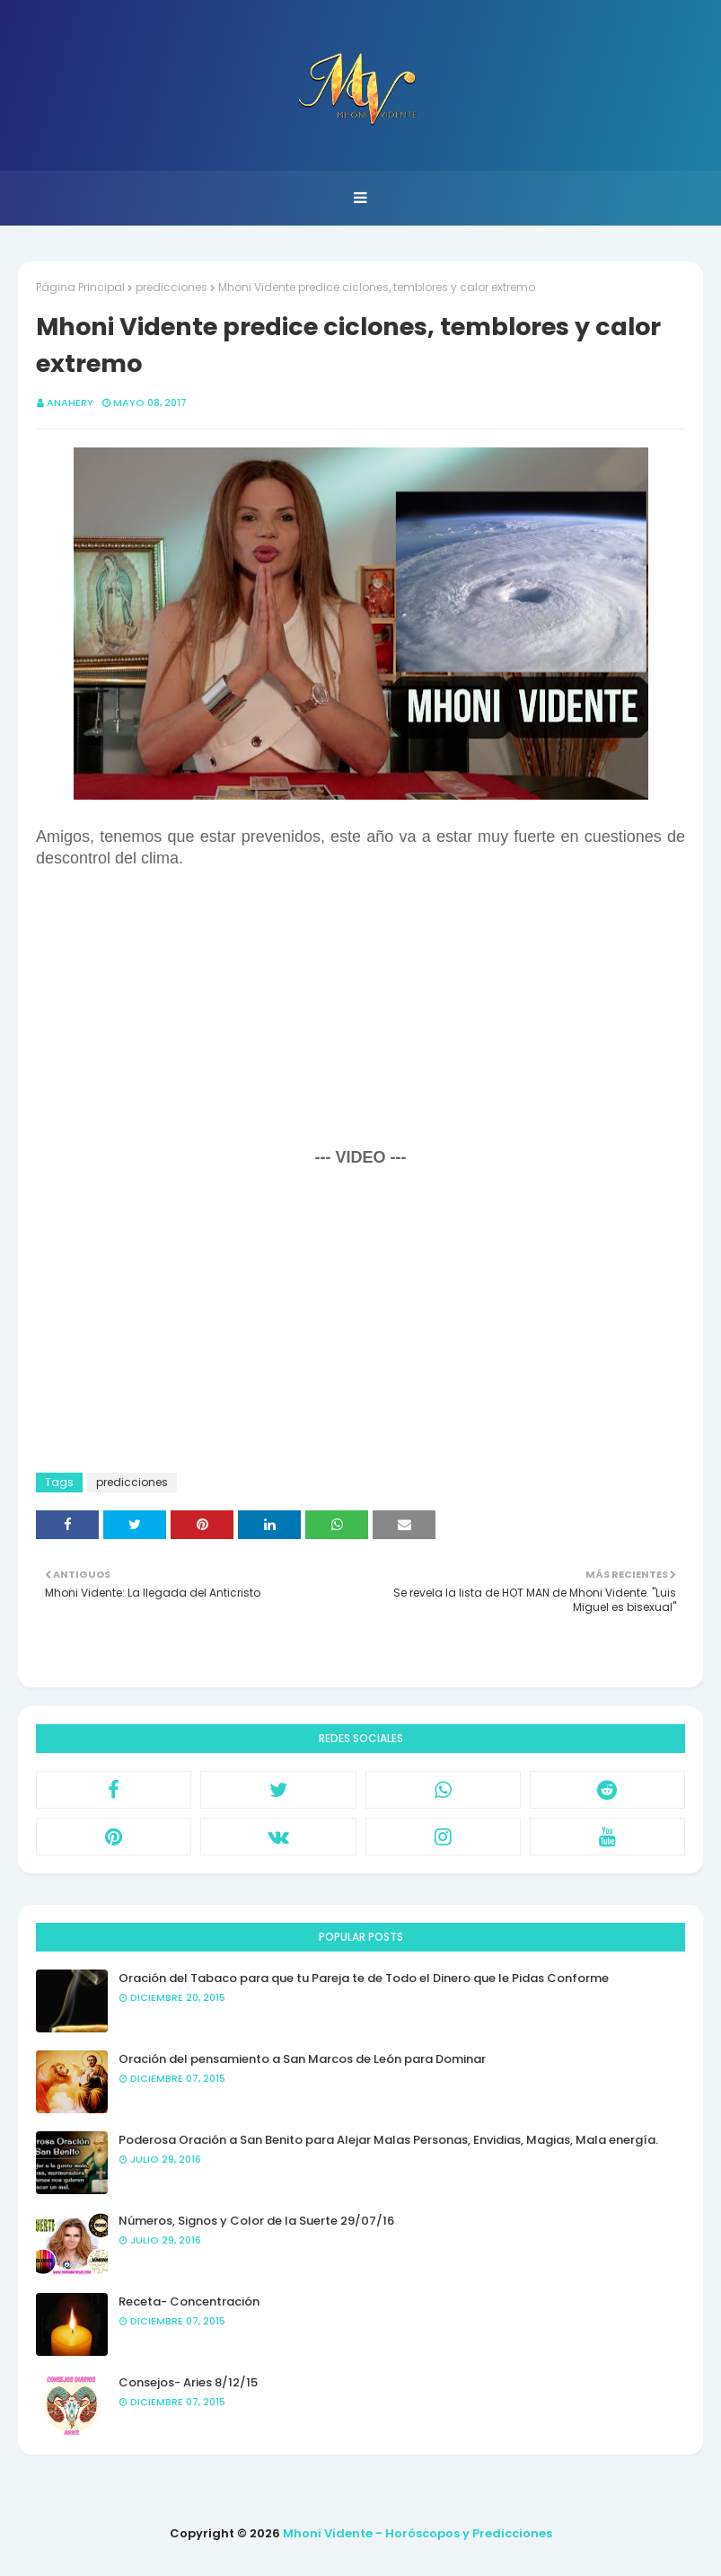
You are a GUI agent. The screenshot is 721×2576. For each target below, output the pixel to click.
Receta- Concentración (189, 2301)
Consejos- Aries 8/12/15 (188, 2382)
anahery (70, 402)
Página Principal (80, 287)
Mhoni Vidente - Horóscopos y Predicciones (417, 2533)
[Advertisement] (361, 1016)
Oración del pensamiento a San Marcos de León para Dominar (302, 2058)
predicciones (171, 287)
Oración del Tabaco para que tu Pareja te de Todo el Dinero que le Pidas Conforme (364, 1978)
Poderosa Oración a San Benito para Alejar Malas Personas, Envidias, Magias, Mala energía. (388, 2139)
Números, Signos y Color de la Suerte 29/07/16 (256, 2220)
